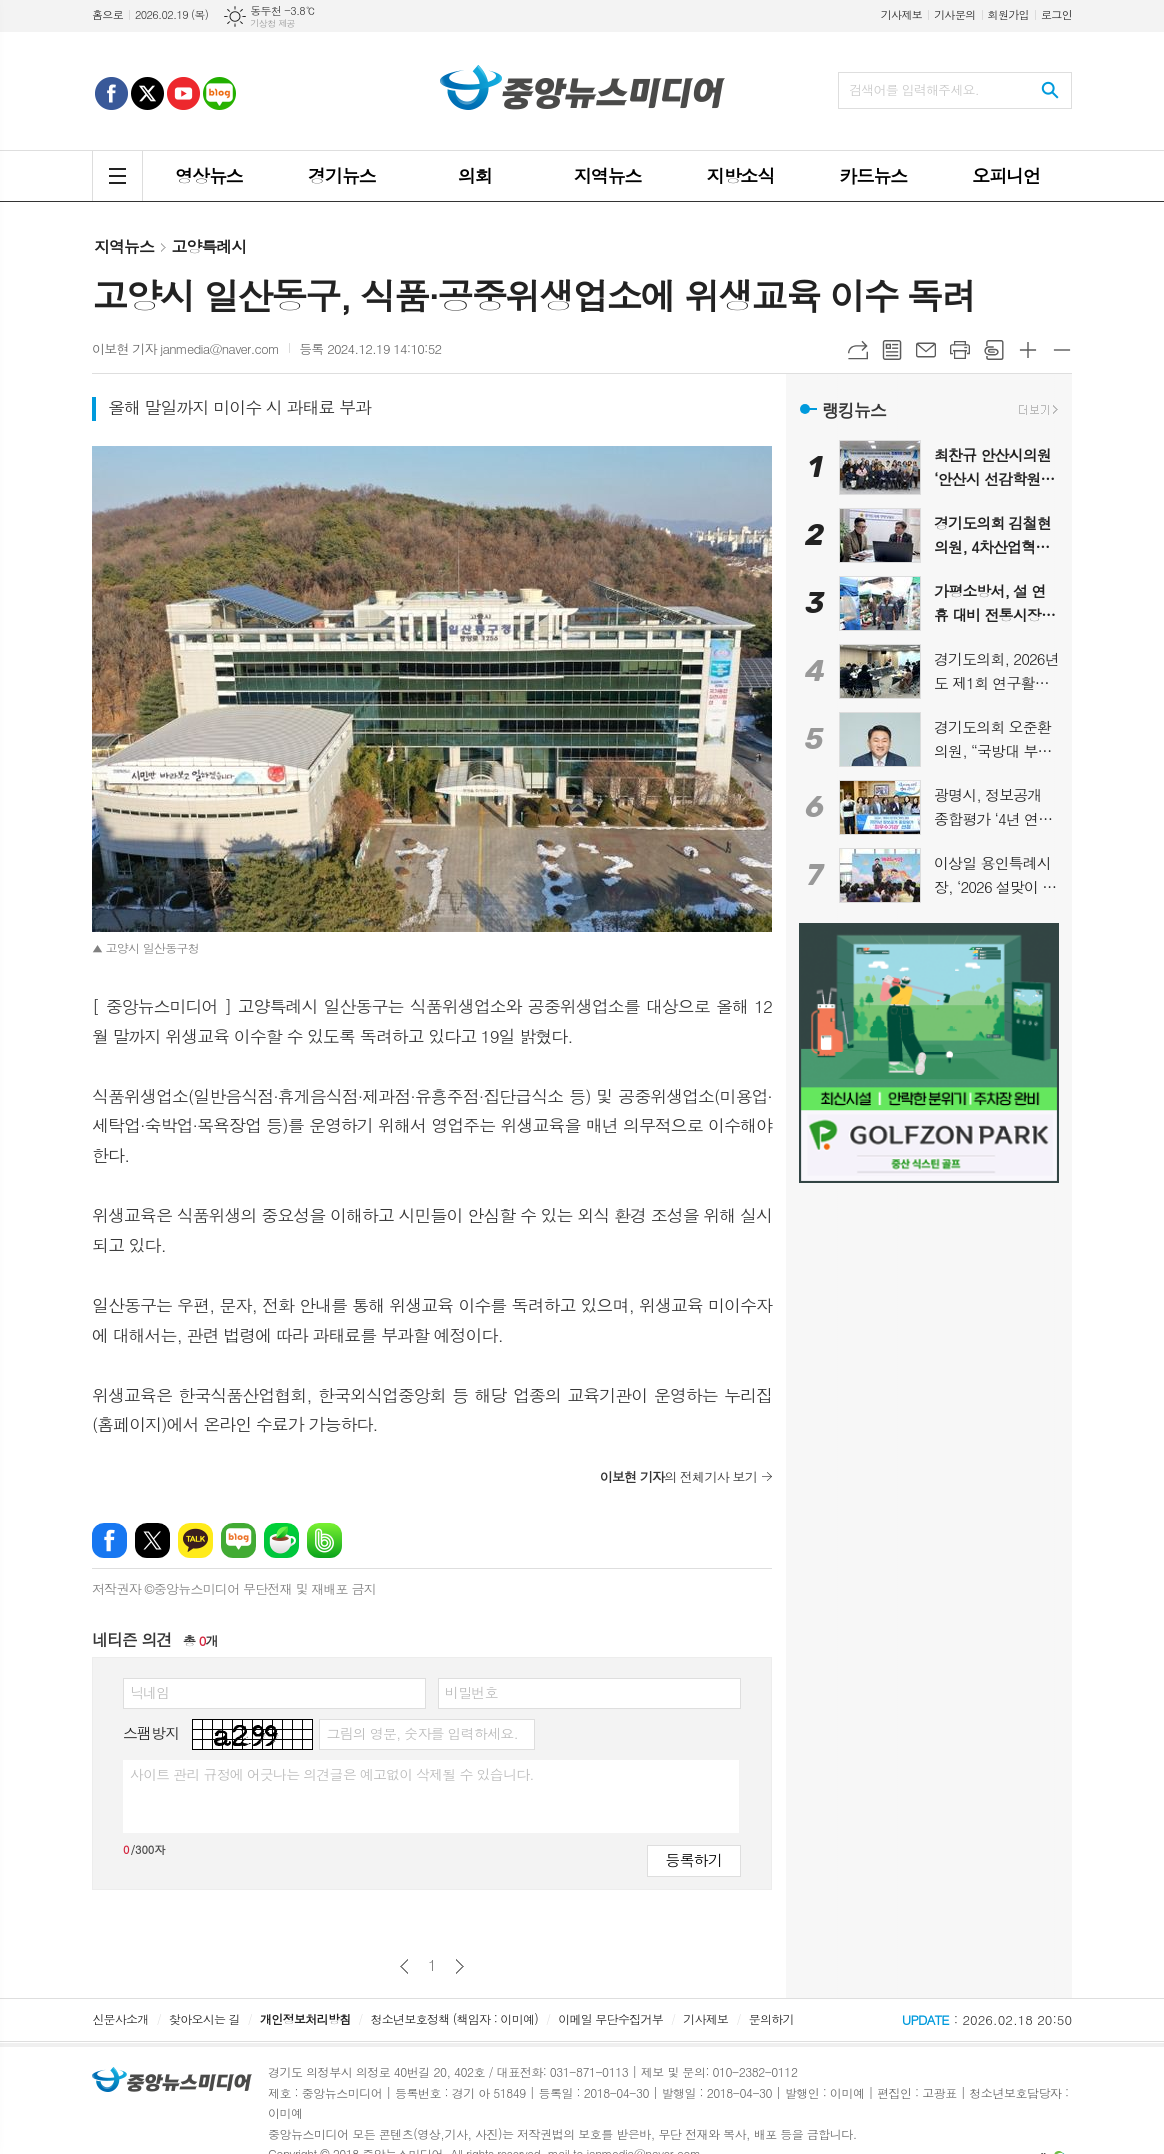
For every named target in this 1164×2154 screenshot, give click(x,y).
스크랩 (994, 350)
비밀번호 (471, 1692)
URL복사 (858, 350)
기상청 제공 (272, 23)
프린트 (960, 350)
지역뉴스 (124, 246)
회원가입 (1008, 14)
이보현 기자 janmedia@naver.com (185, 348)
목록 (892, 350)
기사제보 (901, 14)
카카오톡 (195, 1540)
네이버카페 (281, 1540)
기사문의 (954, 14)
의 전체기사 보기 (678, 1476)
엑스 (152, 1540)
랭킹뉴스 (854, 410)
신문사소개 (120, 2018)
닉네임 (149, 1692)
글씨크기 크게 (1028, 350)
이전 (404, 1966)
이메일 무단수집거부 (610, 2018)
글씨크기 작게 (1062, 350)
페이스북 (109, 1540)
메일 (926, 350)
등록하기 (694, 1859)
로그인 (1056, 14)
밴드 (324, 1540)
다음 (459, 1966)
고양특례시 (208, 246)
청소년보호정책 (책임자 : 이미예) (454, 2018)
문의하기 (771, 2018)
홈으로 (107, 14)
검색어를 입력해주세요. (914, 89)
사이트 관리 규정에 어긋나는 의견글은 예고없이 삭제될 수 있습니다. (332, 1774)
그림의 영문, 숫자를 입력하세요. (421, 1733)
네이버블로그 (238, 1540)
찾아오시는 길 (204, 2018)
